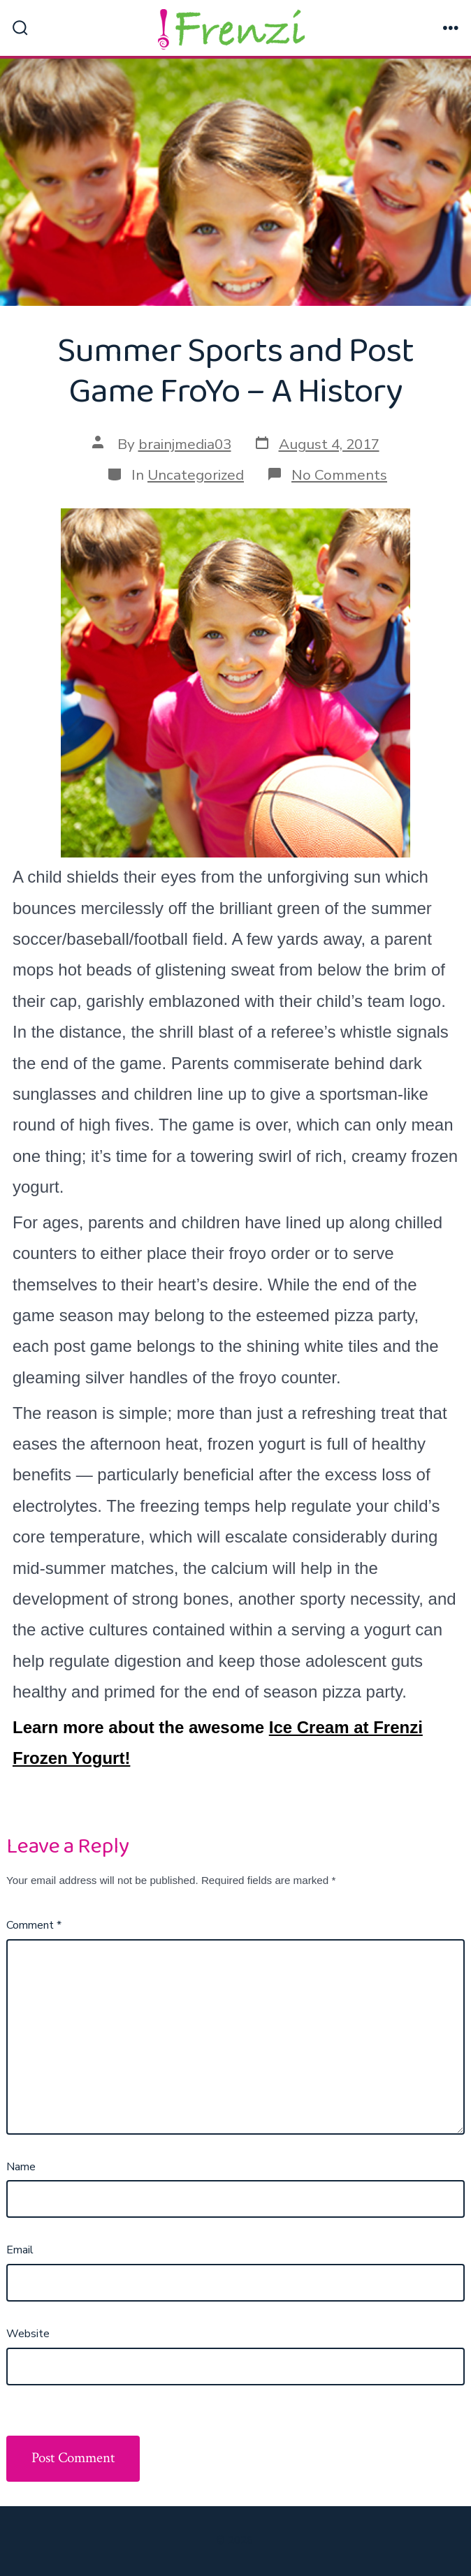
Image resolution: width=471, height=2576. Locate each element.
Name (21, 2166)
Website (28, 2333)
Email (20, 2250)
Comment (33, 1925)
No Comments (339, 475)
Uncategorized (195, 475)
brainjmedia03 (184, 444)
